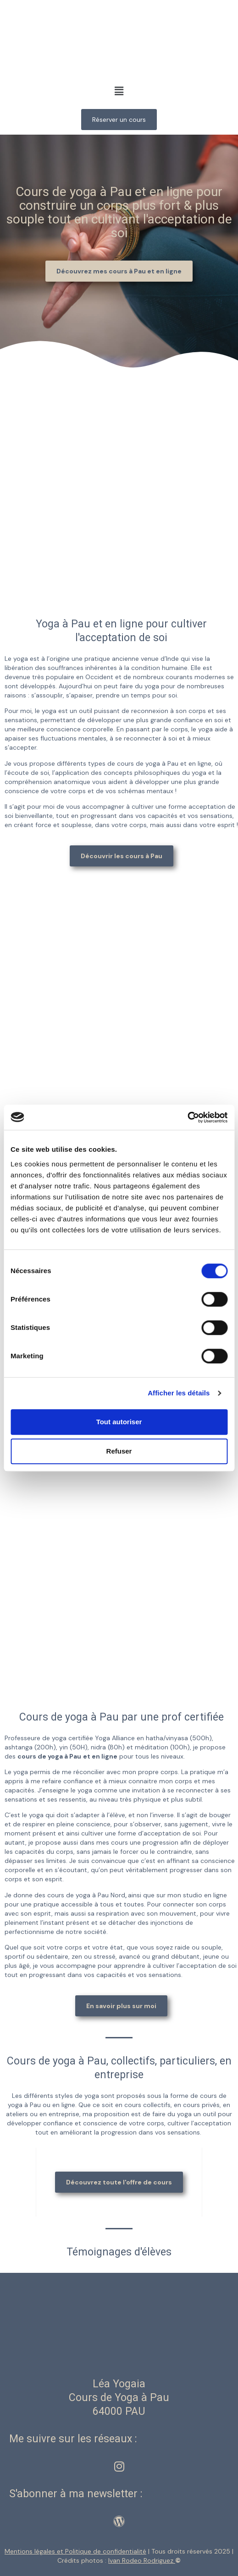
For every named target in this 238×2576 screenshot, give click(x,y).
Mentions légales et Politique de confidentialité (75, 2551)
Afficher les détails (179, 1393)
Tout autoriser (119, 1422)
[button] (119, 91)
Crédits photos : (116, 2560)
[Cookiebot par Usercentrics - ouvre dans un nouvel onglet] (187, 1117)
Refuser (119, 1451)
